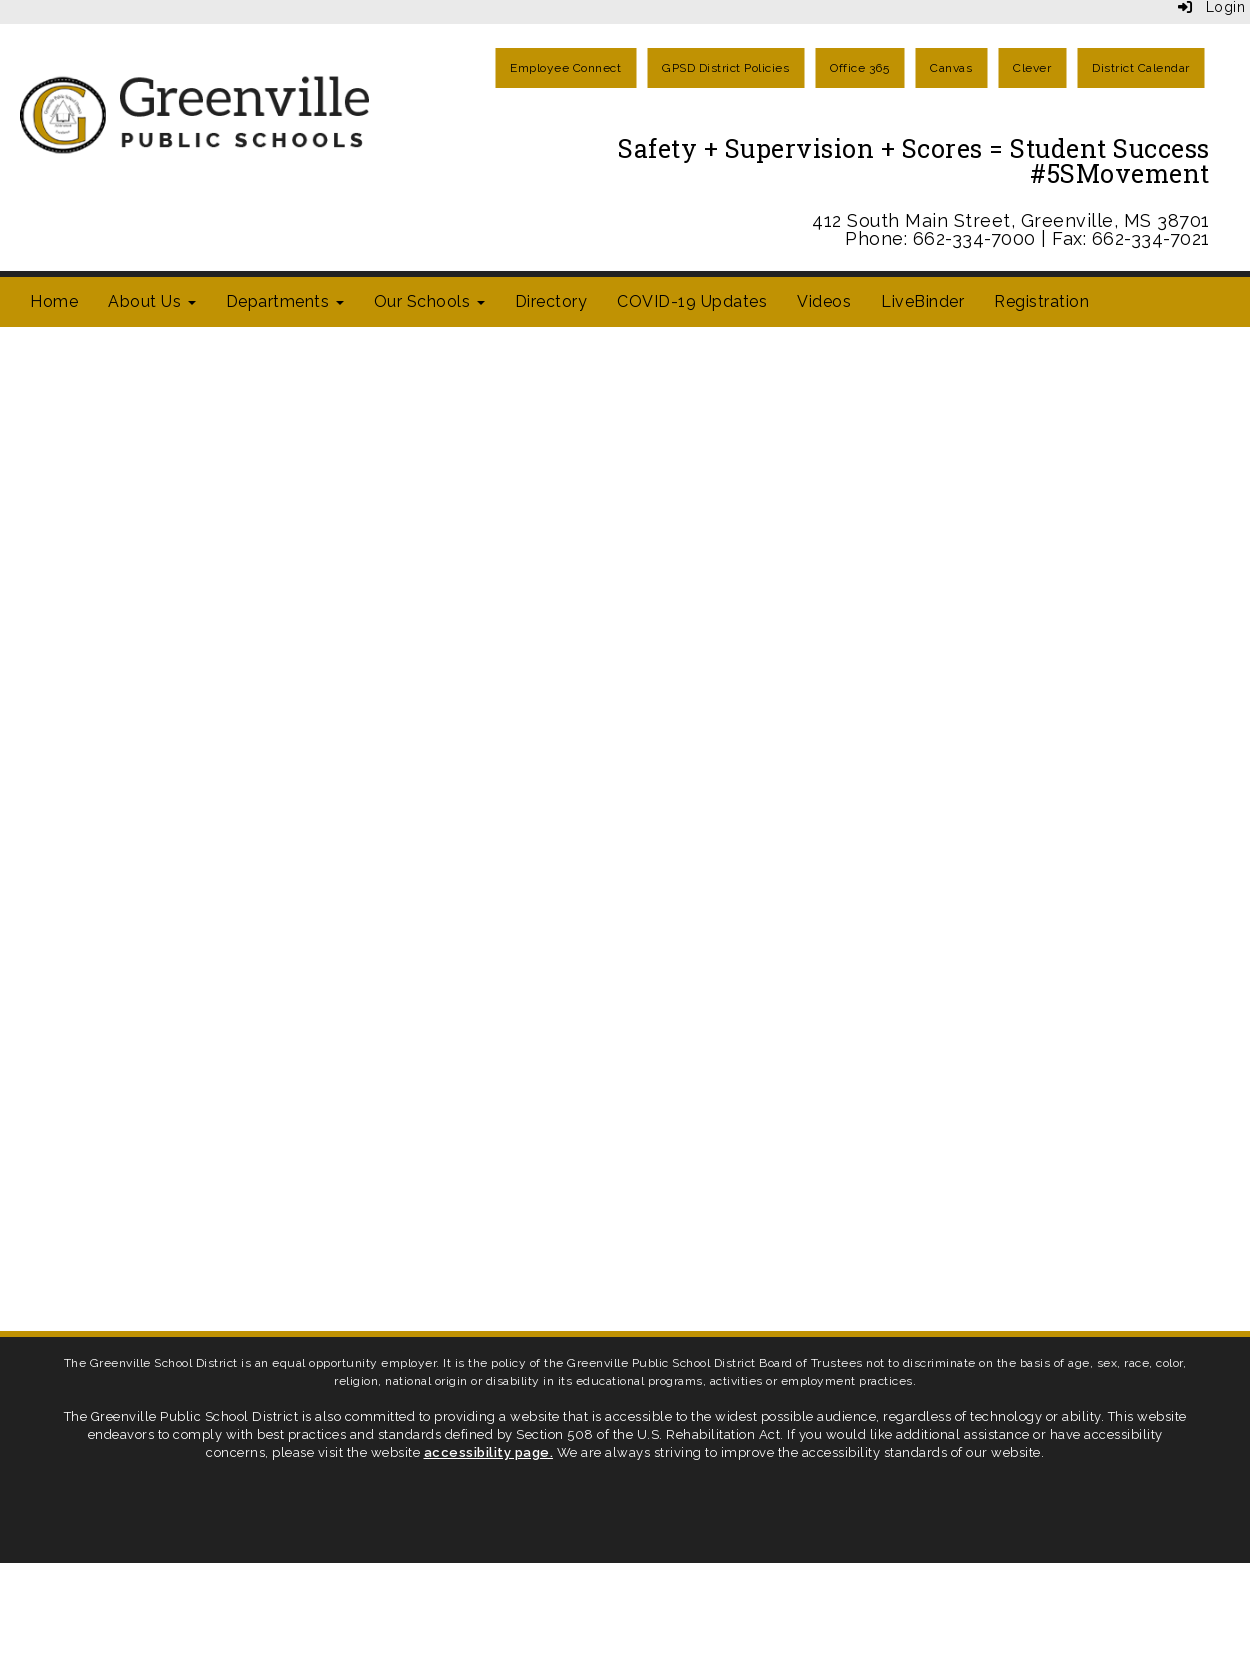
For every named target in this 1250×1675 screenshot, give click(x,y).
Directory (551, 301)
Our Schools (429, 301)
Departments (285, 301)
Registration (1041, 301)
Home (54, 301)
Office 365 (859, 68)
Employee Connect (565, 68)
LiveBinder (922, 301)
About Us (152, 301)
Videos (824, 301)
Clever (1032, 68)
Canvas (951, 68)
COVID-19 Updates (692, 301)
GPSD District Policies (725, 68)
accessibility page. (489, 1452)
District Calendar (1141, 68)
